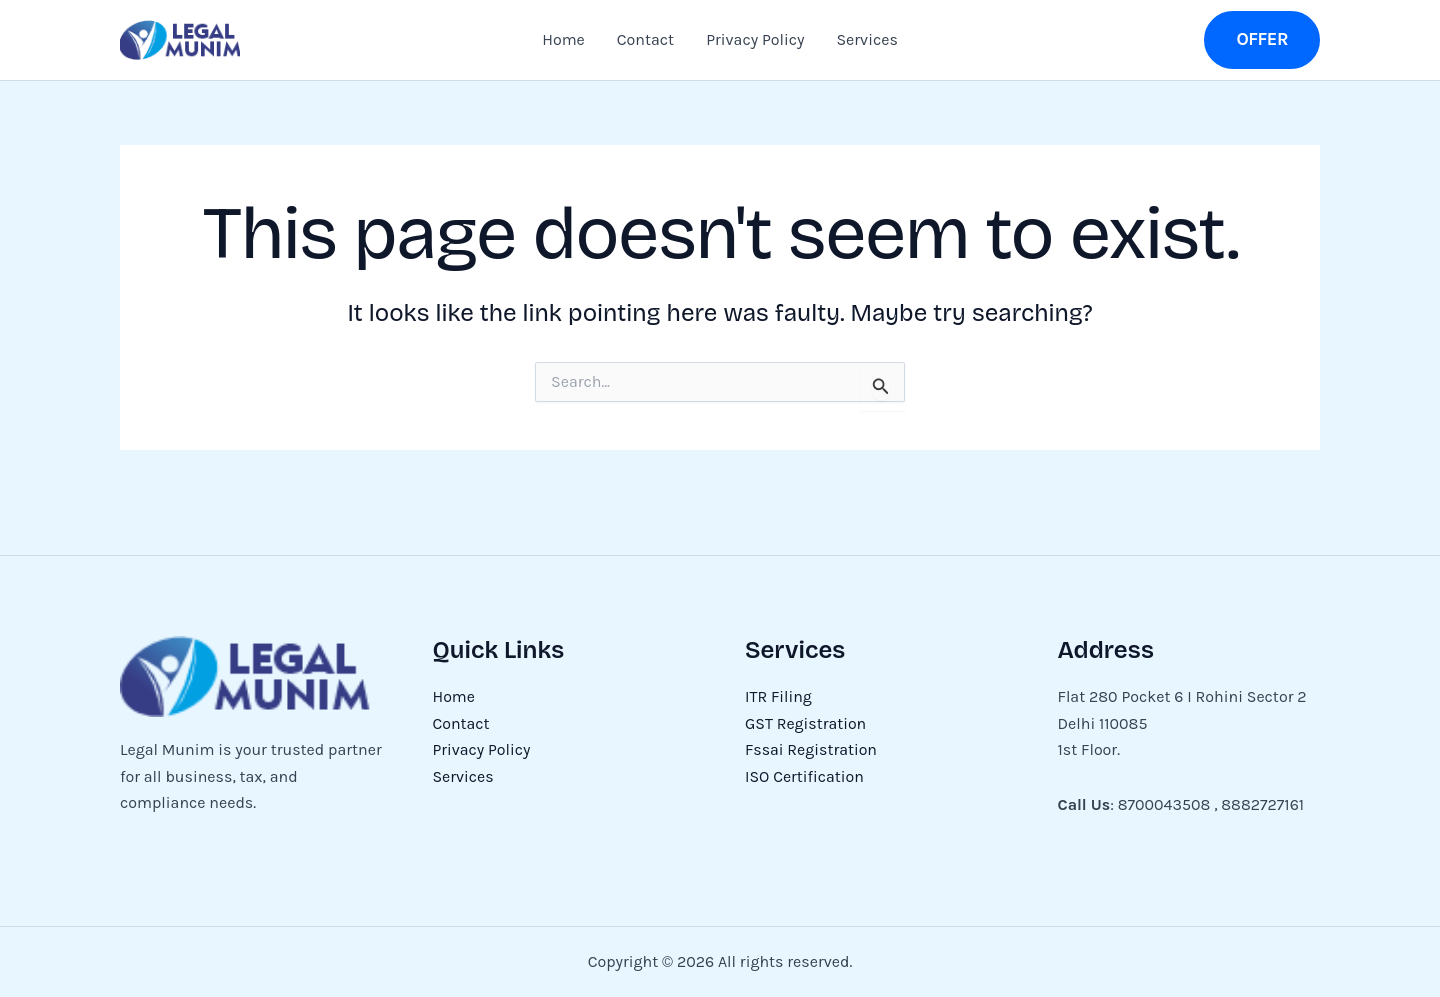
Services (866, 39)
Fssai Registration (811, 749)
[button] (1262, 39)
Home (563, 39)
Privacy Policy (755, 39)
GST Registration (806, 723)
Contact (645, 39)
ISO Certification (804, 776)
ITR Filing (778, 696)
